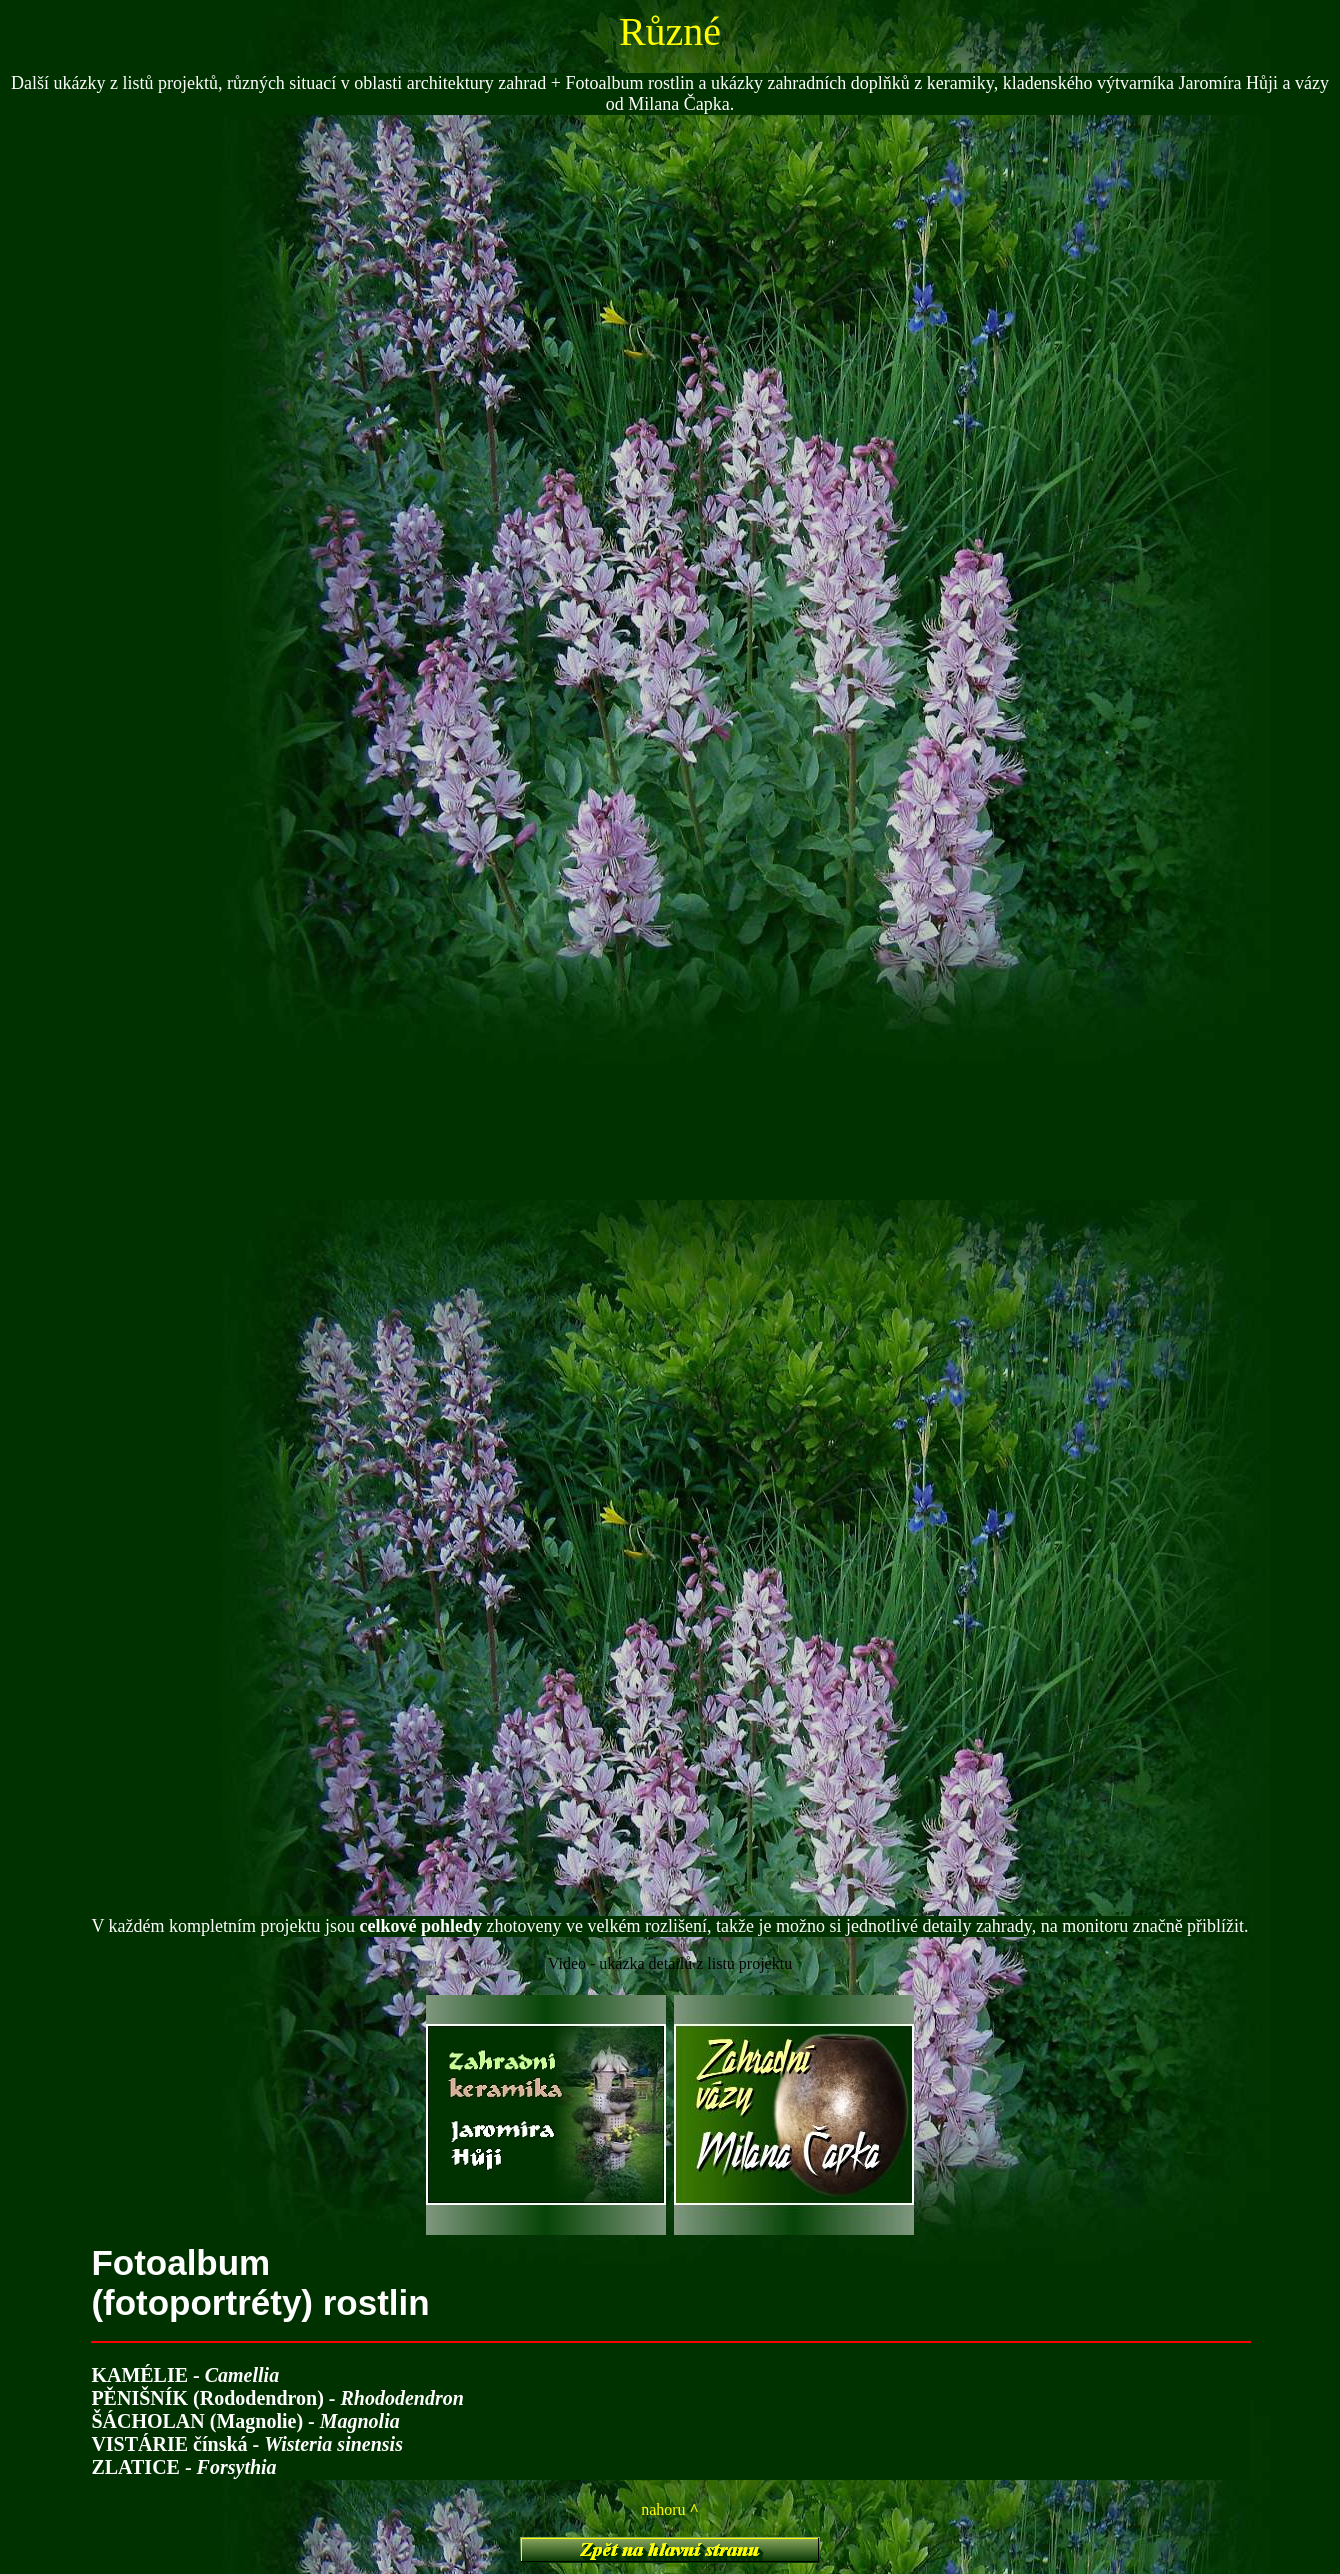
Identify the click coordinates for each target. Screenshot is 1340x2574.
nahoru (670, 2509)
